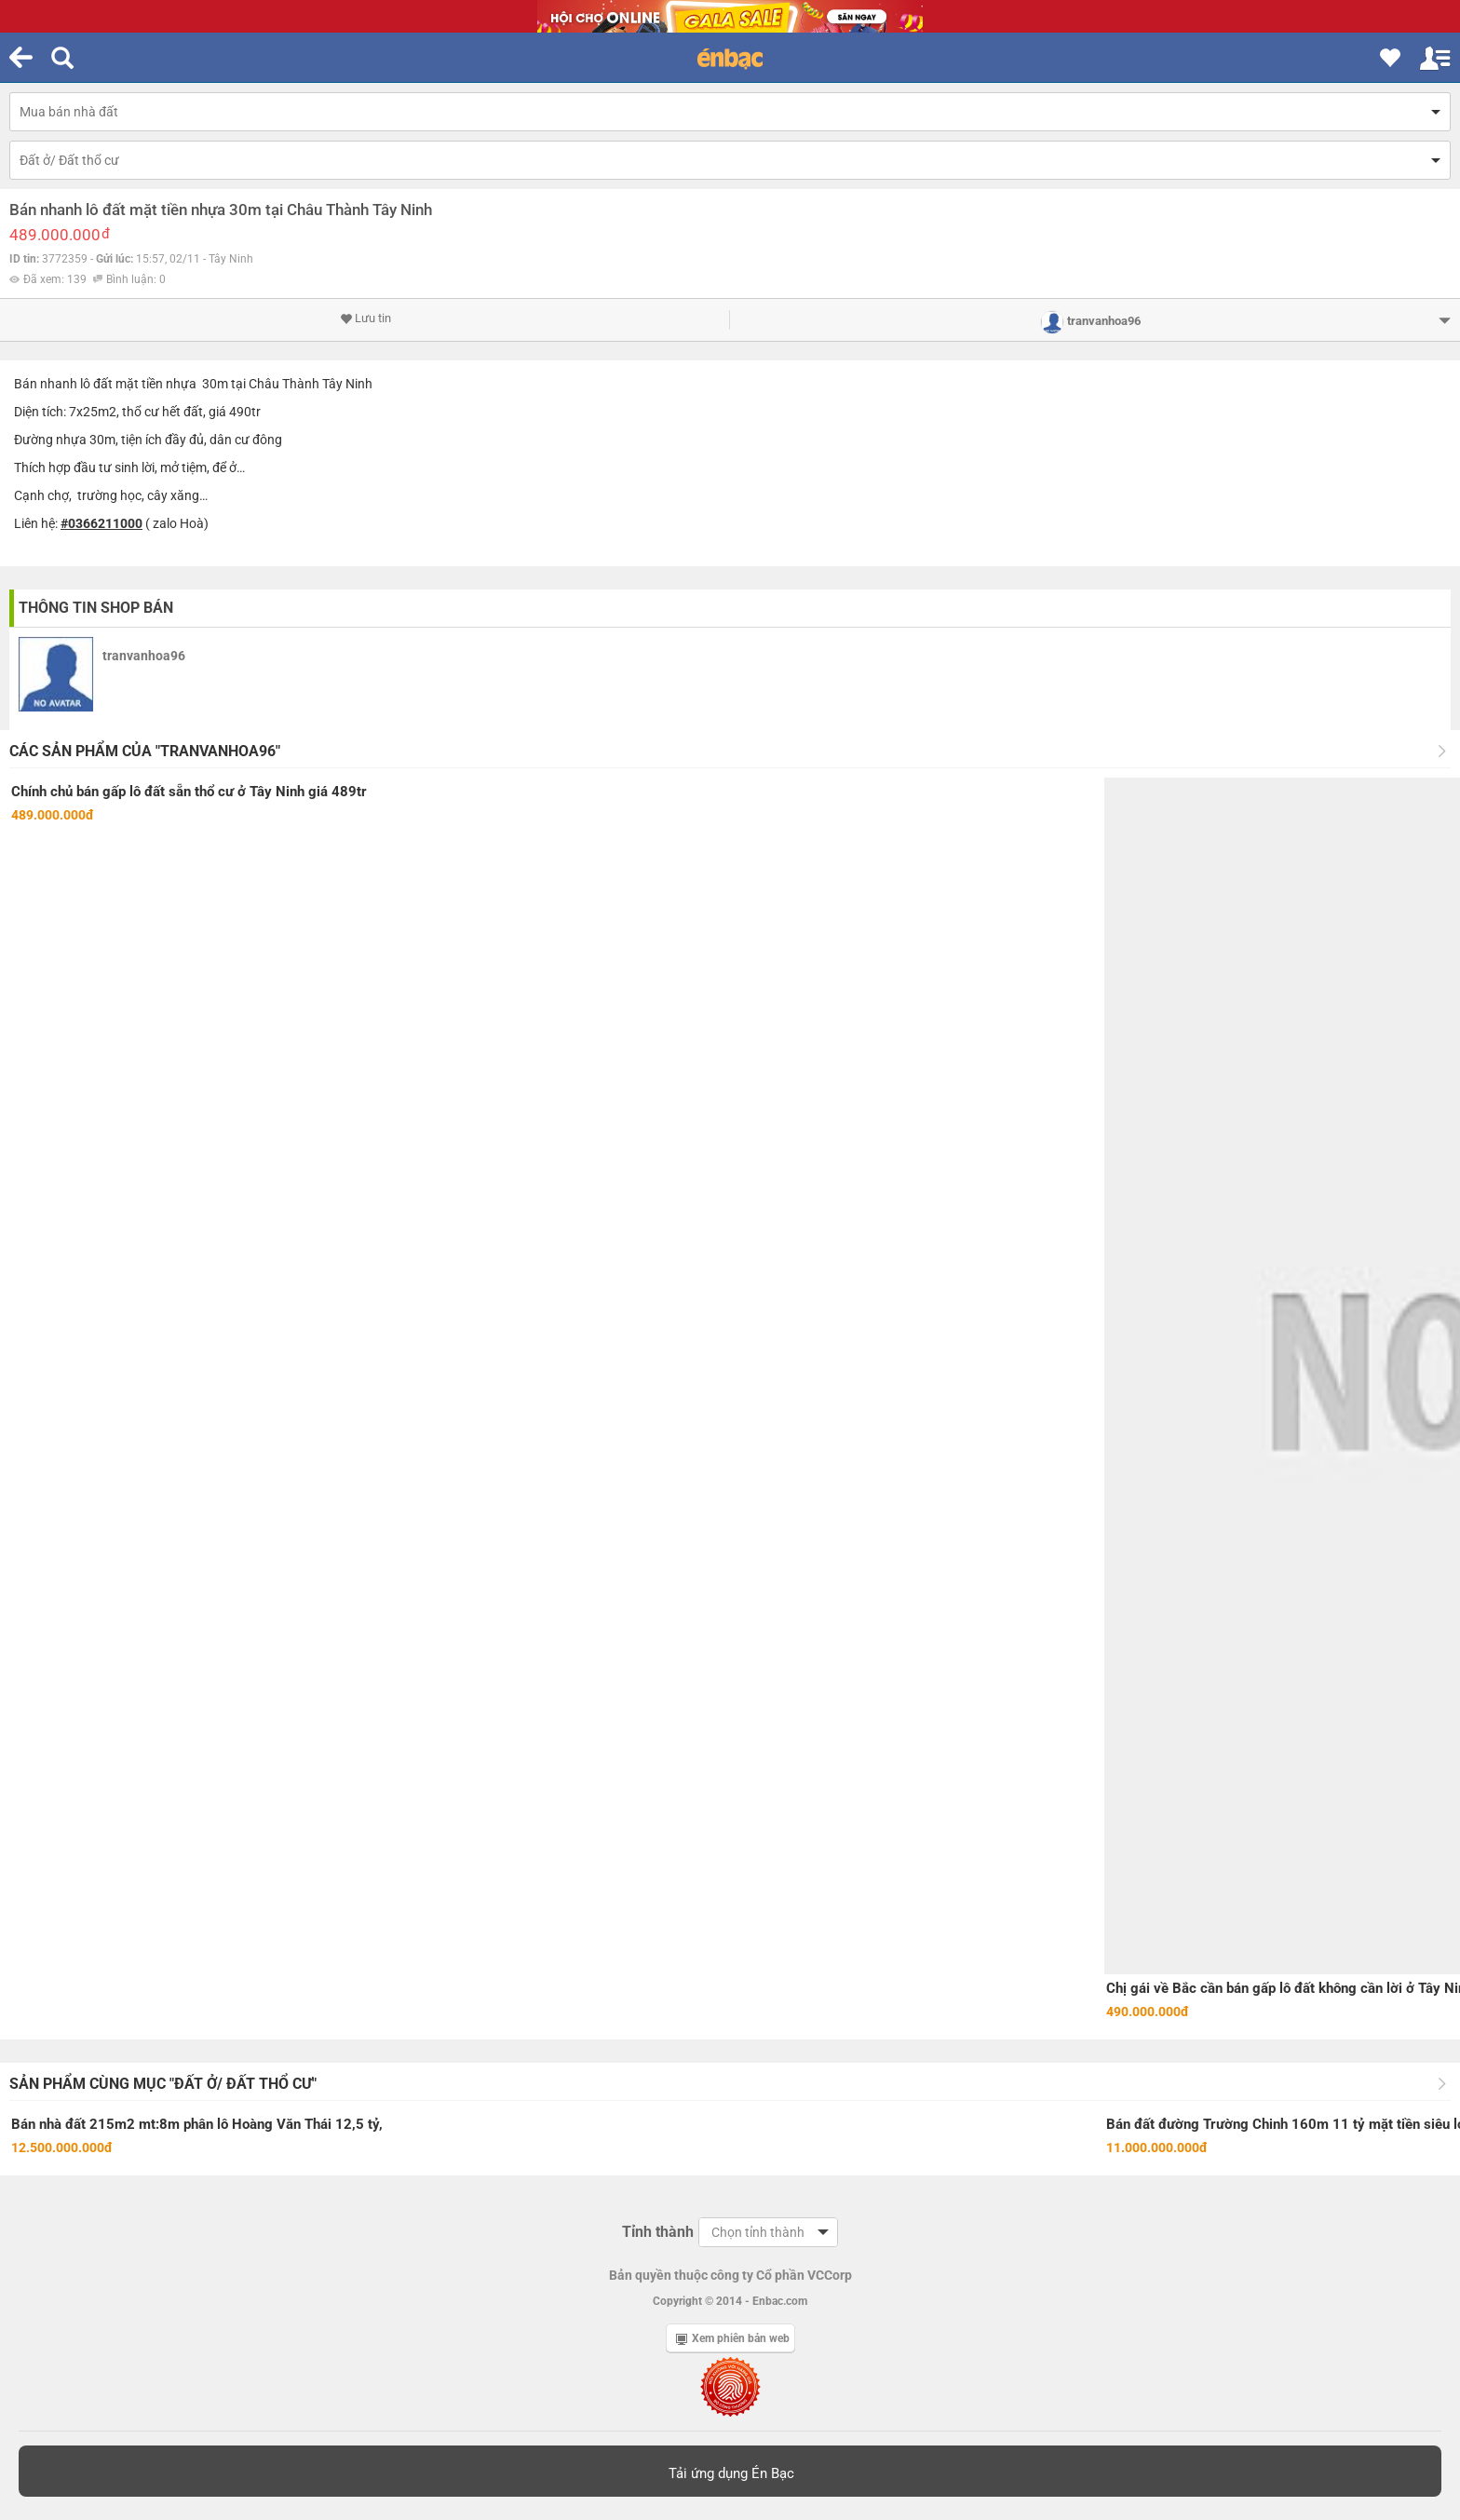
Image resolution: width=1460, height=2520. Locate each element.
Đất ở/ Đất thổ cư (69, 160)
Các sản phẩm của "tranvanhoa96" (144, 751)
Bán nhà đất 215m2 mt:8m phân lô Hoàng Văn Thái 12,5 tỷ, (197, 2124)
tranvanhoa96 (143, 655)
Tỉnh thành (658, 2232)
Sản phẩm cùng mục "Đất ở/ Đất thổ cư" (163, 2084)
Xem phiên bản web (733, 2338)
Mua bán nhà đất (69, 111)
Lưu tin (365, 318)
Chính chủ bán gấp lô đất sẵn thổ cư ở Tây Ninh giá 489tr (189, 791)
